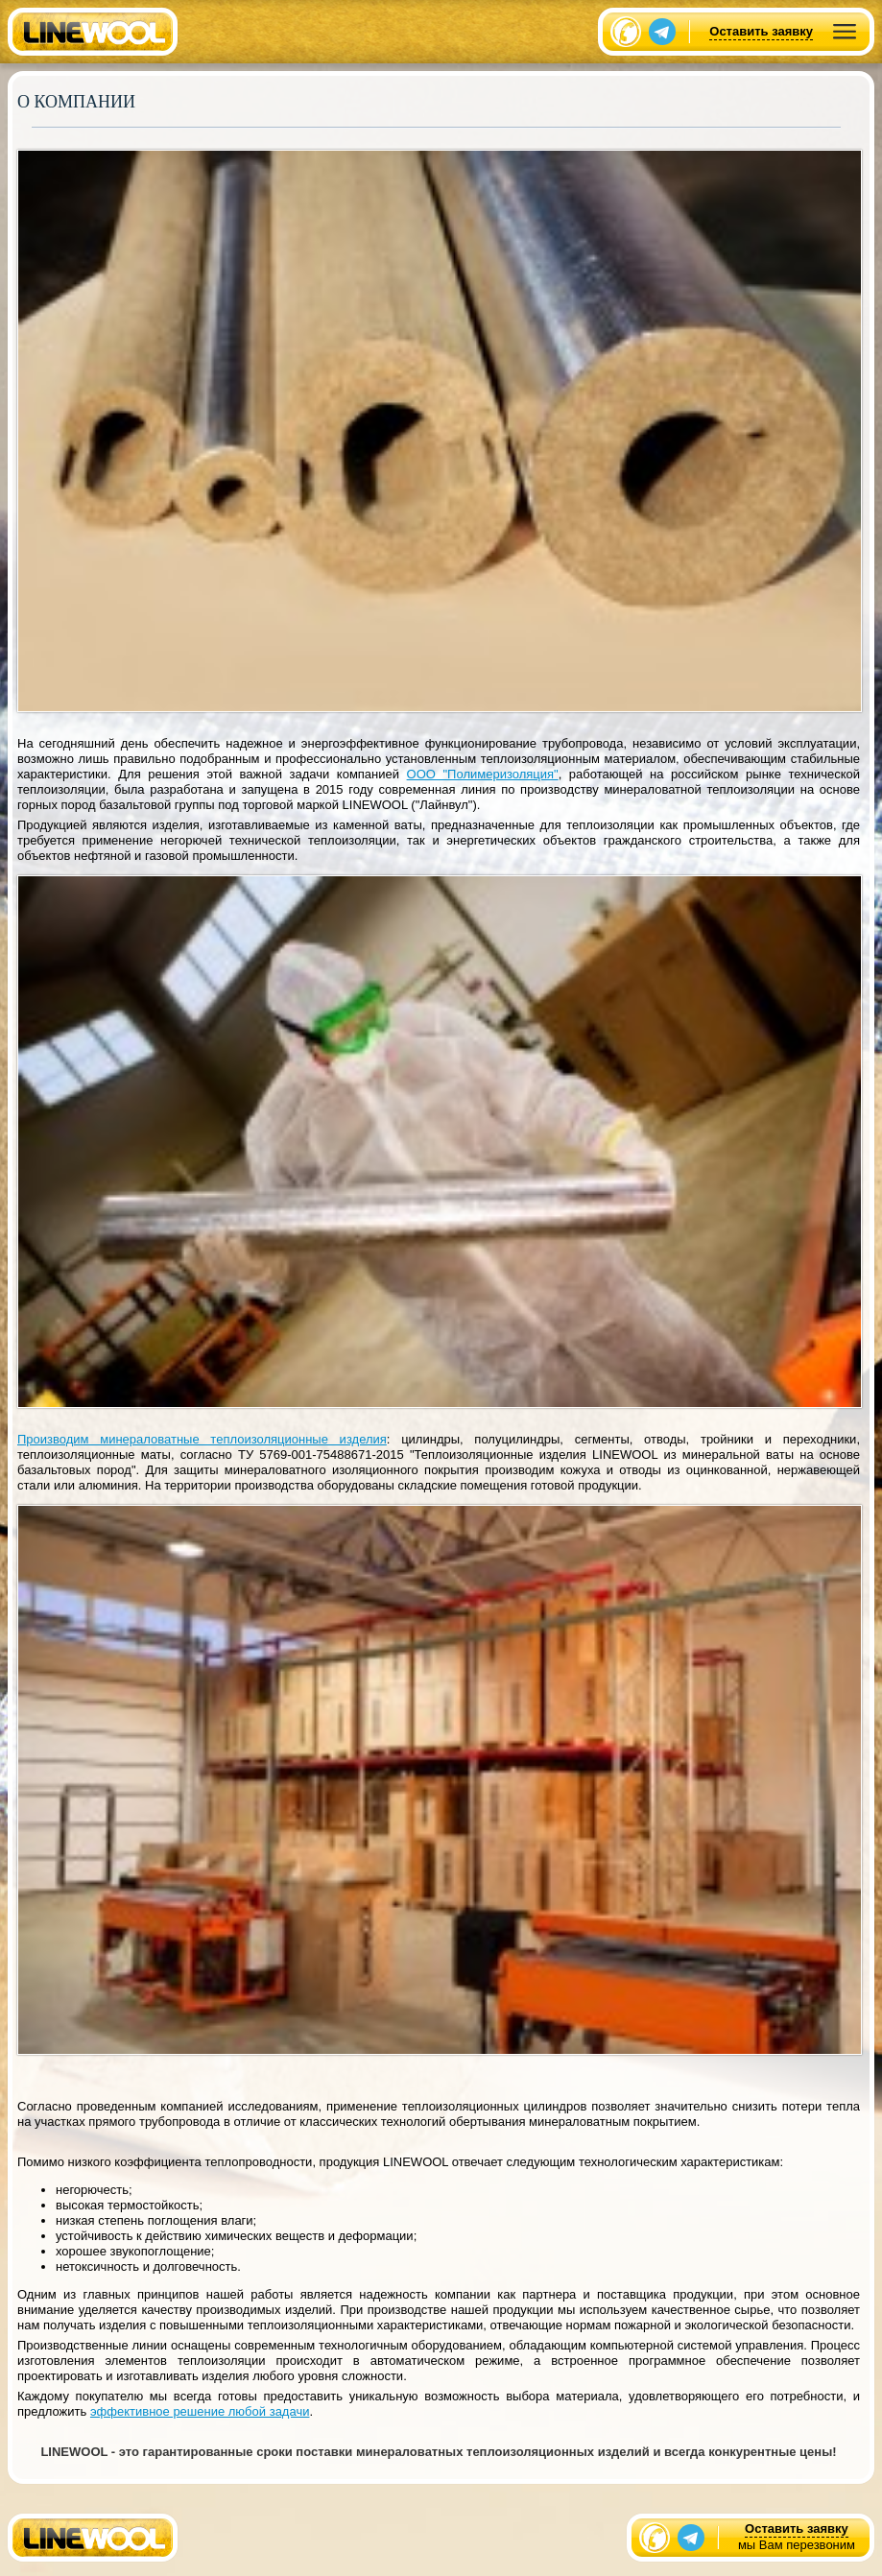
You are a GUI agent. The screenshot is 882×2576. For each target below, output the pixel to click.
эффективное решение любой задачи (200, 2411)
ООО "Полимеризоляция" (483, 774)
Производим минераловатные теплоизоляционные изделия (202, 1439)
